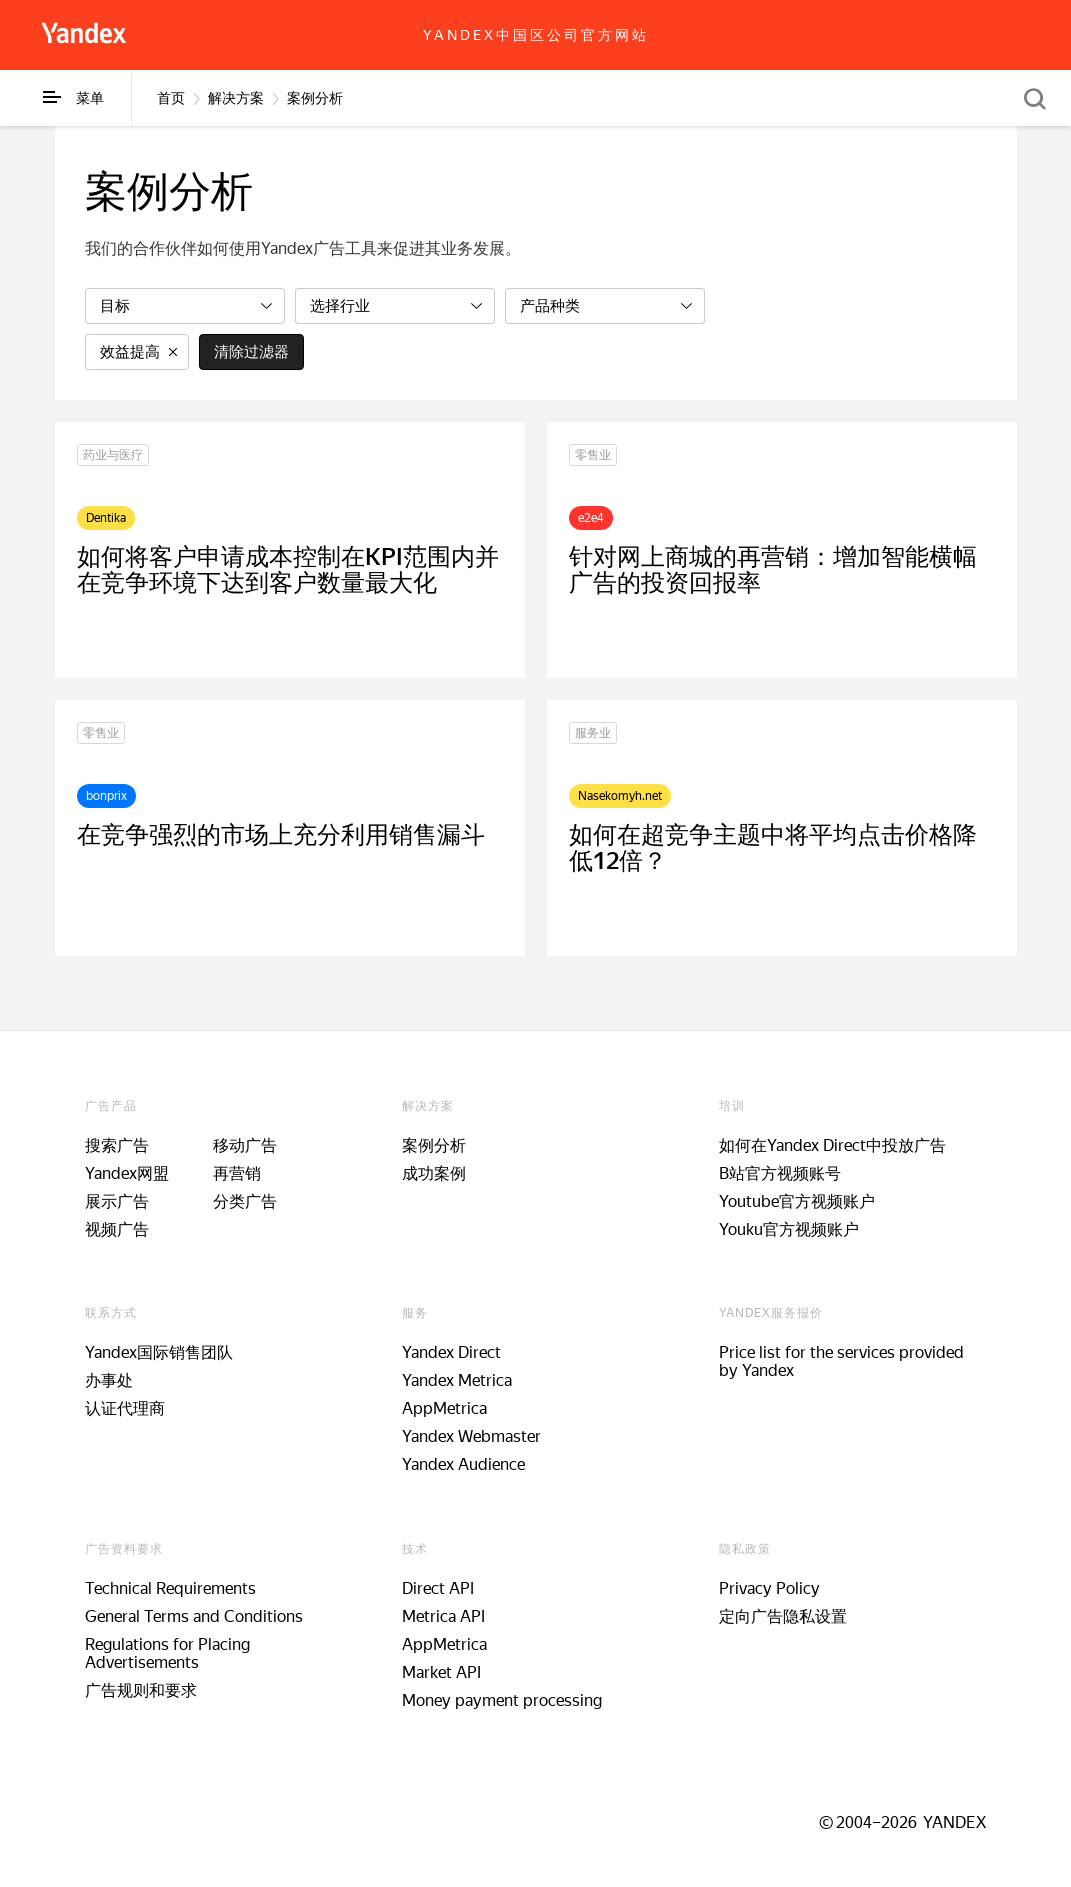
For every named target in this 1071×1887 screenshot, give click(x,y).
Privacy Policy (769, 1588)
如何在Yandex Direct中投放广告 (832, 1145)
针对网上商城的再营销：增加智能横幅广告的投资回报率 (773, 570)
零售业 (593, 455)
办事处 (109, 1380)
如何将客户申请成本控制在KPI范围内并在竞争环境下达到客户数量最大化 (288, 570)
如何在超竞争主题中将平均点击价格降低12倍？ (773, 848)
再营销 (237, 1173)
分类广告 (245, 1201)
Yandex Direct (451, 1352)
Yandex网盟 (127, 1173)
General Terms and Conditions (194, 1616)
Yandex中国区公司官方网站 (536, 35)
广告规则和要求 (141, 1690)
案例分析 (315, 98)
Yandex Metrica (457, 1380)
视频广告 (117, 1229)
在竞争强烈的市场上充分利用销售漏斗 (281, 835)
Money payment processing (502, 1700)
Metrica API (443, 1616)
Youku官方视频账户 (789, 1229)
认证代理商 (125, 1408)
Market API (441, 1672)
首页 (171, 98)
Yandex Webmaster (471, 1436)
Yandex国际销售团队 (159, 1352)
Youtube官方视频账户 (797, 1201)
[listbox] (185, 306)
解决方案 (236, 98)
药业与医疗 (113, 455)
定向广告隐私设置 (783, 1616)
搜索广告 (117, 1145)
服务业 (593, 733)
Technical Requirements (170, 1588)
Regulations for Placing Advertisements (167, 1653)
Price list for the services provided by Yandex (841, 1361)
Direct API (438, 1588)
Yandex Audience (463, 1464)
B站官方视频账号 (780, 1173)
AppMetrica (444, 1408)
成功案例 (434, 1173)
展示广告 (117, 1201)
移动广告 (245, 1145)
